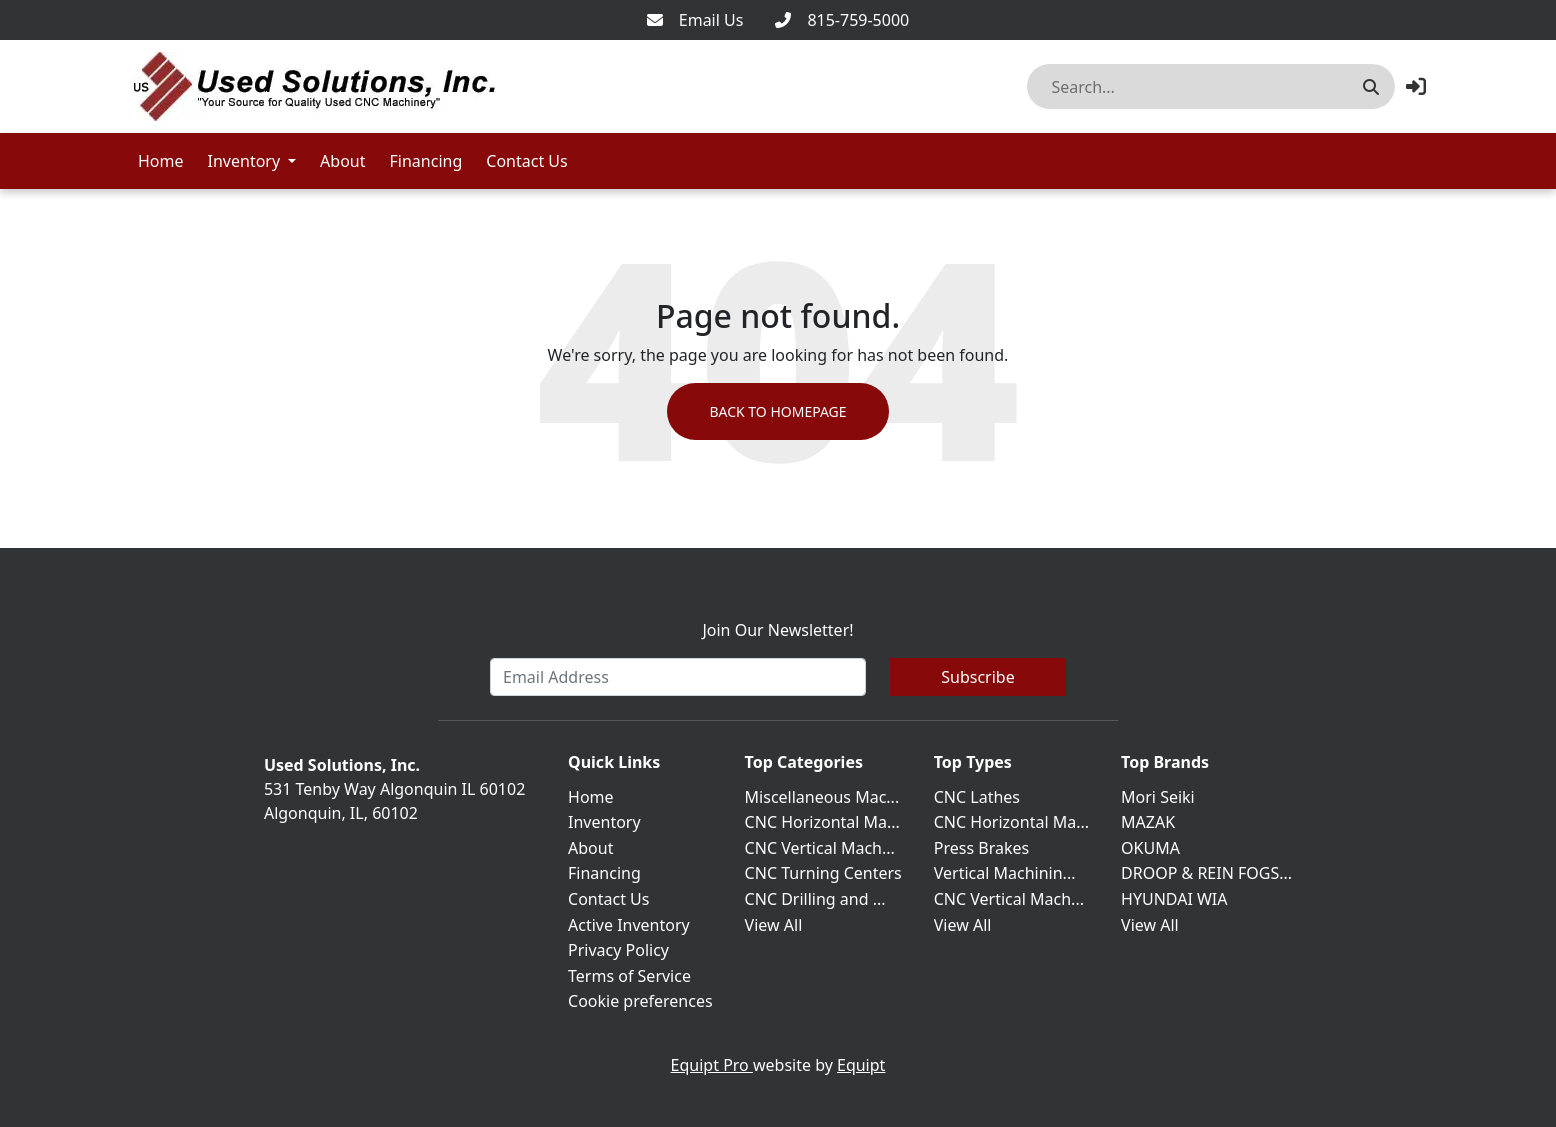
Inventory (244, 161)
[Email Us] (695, 20)
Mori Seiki (1158, 797)
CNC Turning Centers (823, 873)
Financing (426, 161)
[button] (1416, 86)
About (342, 161)
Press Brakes (981, 848)
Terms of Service (629, 976)
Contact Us (526, 161)
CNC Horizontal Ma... (822, 822)
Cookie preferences (640, 1001)
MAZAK (1148, 822)
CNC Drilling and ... (815, 899)
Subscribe (977, 677)
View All (774, 925)
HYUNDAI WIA (1174, 899)
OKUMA (1150, 848)
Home (161, 161)
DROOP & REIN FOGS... (1206, 873)
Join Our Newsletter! (777, 630)
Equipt (861, 1065)
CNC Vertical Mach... (820, 848)
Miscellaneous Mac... (822, 797)
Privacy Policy (618, 950)
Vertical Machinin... (1005, 873)
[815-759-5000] (842, 20)
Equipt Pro (712, 1065)
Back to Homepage (777, 411)
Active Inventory (629, 925)
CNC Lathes (977, 797)
